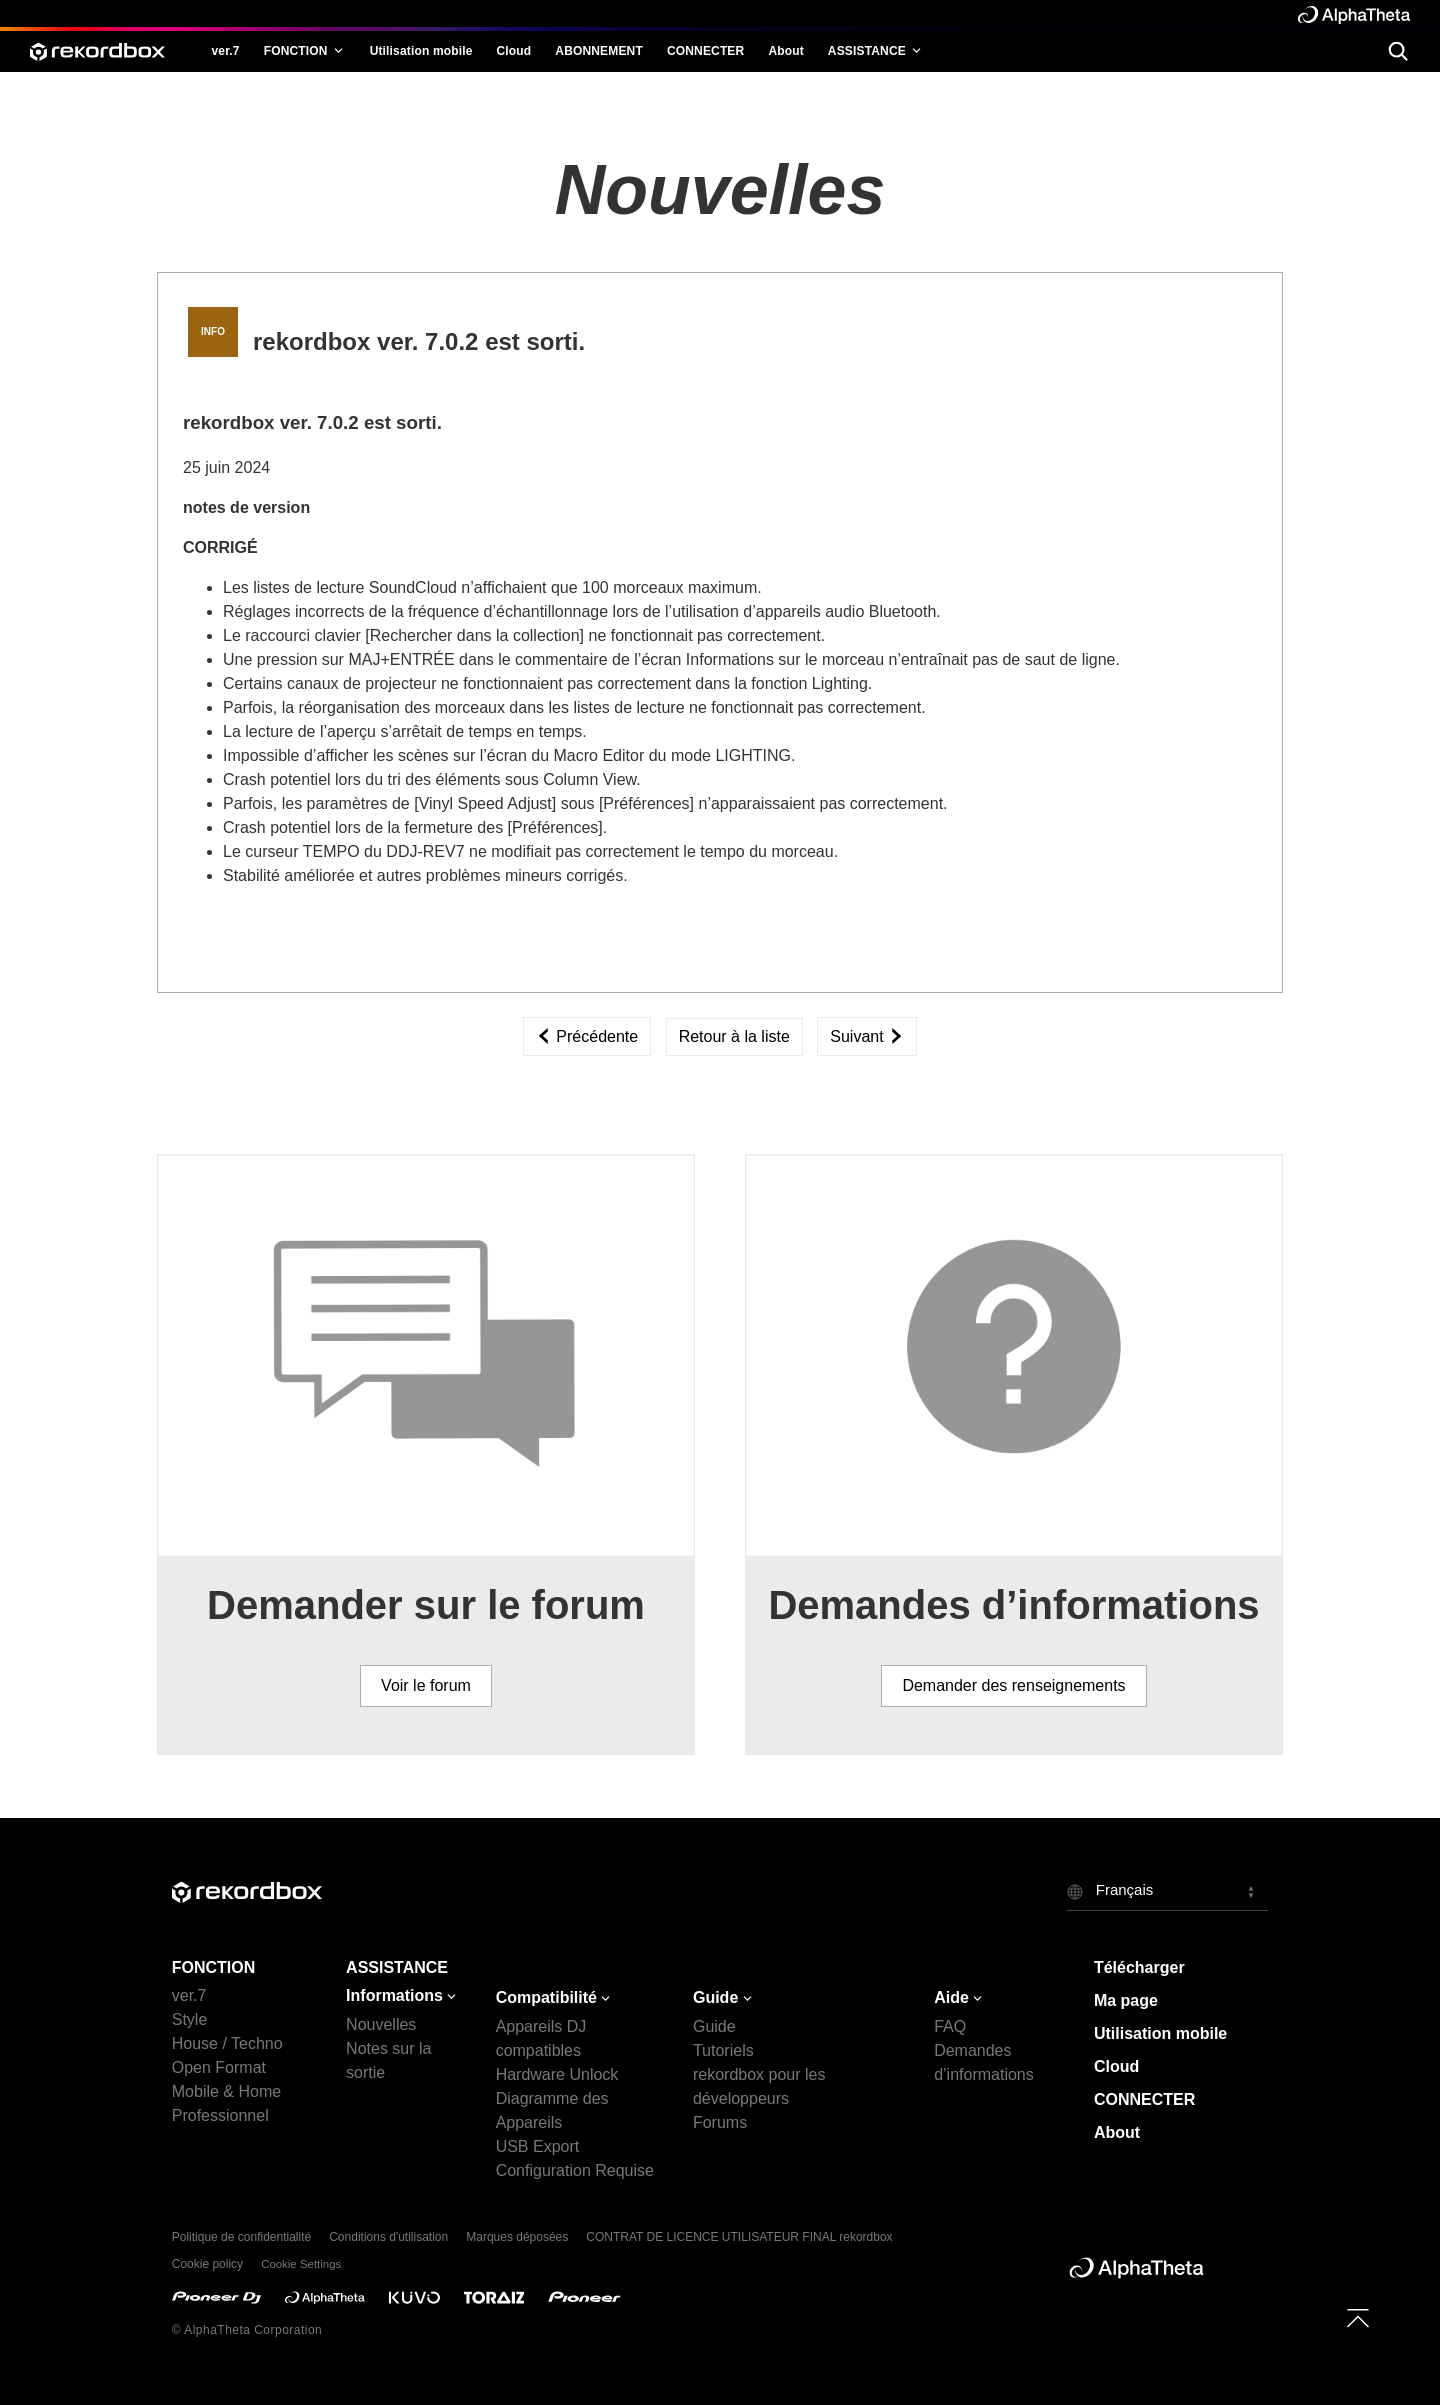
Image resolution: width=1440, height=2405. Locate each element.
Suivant (867, 1036)
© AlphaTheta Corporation (247, 2330)
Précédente (587, 1036)
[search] (1397, 50)
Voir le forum (426, 1685)
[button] (1167, 1891)
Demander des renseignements (1013, 1685)
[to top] (1358, 2318)
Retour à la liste (734, 1036)
